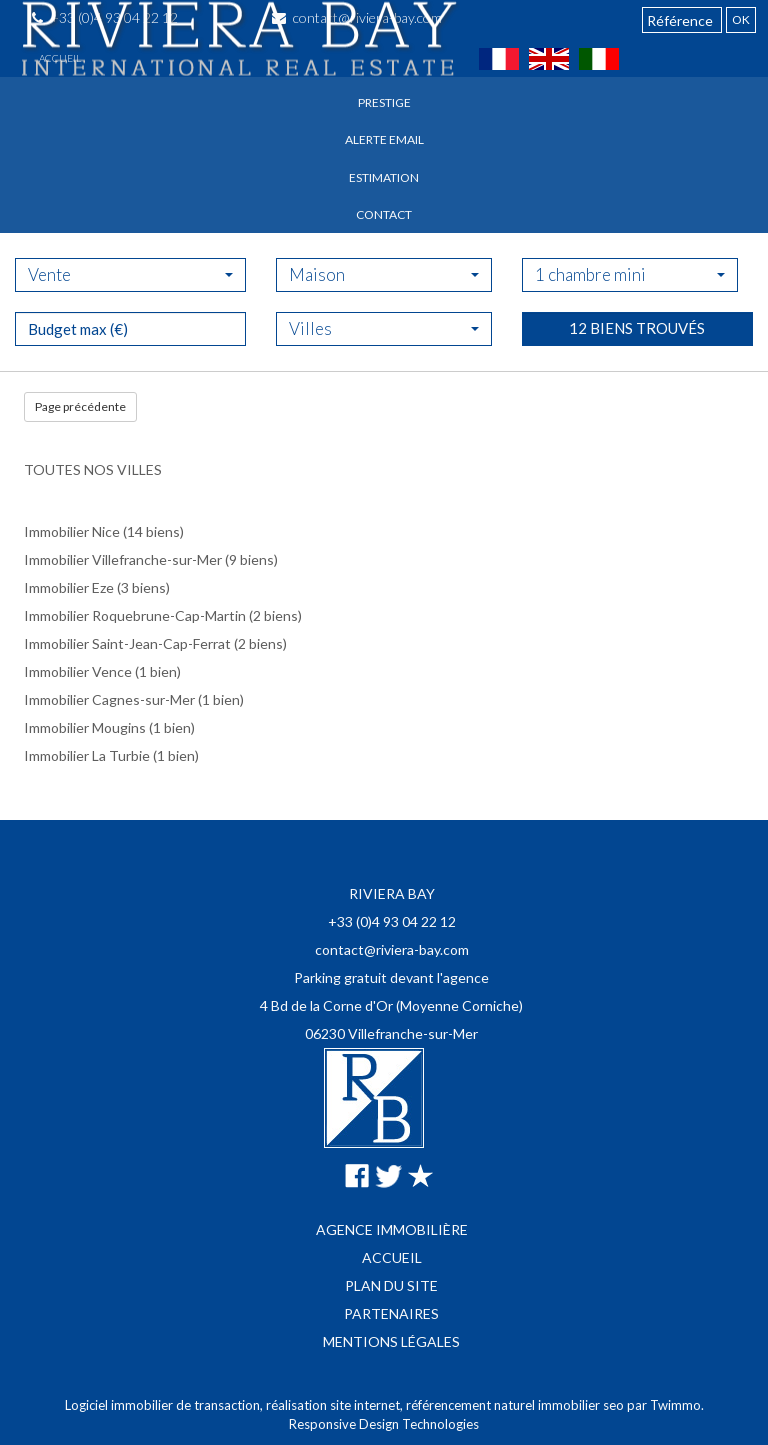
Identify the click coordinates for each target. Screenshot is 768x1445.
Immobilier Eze (69, 587)
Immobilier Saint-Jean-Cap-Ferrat (127, 643)
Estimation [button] (384, 177)
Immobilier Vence (78, 671)
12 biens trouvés (637, 381)
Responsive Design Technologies (384, 1424)
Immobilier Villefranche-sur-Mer (123, 559)
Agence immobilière (392, 1229)
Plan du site (391, 1285)
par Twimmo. (665, 1405)
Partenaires (391, 1313)
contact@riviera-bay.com (392, 949)
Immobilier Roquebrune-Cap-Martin (135, 615)
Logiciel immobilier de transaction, (165, 1405)
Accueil (60, 58)
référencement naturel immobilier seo (516, 1405)
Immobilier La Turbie (87, 755)
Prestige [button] (384, 102)
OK (741, 19)
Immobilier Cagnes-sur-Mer (109, 699)
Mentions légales (391, 1341)
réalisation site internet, (336, 1405)
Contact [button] (384, 214)
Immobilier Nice (72, 531)
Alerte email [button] (384, 139)
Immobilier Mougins (85, 727)
